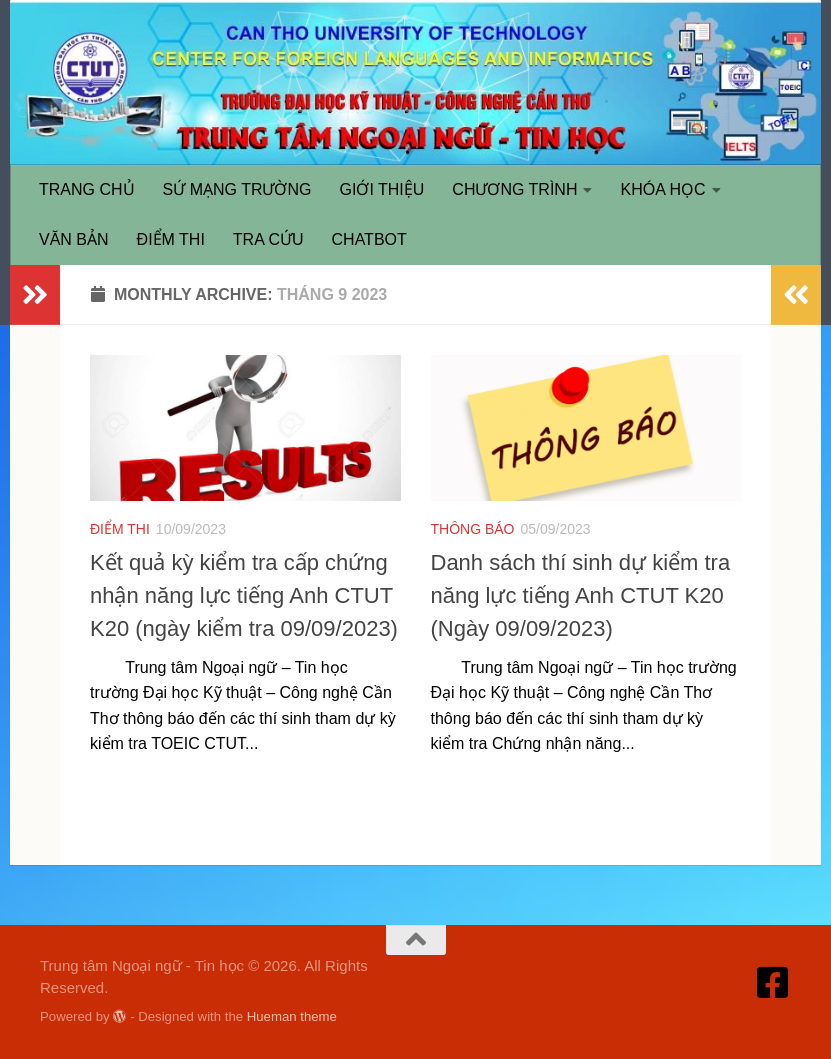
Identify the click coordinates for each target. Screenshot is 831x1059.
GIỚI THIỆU (382, 189)
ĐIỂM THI (171, 239)
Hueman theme (292, 1016)
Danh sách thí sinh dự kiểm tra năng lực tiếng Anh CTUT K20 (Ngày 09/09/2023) (581, 595)
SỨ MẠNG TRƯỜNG (237, 189)
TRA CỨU (268, 239)
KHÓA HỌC (662, 189)
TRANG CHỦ (87, 189)
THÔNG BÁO (473, 529)
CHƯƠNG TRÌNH (514, 189)
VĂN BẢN (74, 239)
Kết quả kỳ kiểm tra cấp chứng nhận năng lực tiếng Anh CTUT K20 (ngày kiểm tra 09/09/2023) (244, 595)
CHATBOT (369, 239)
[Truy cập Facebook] (773, 983)
